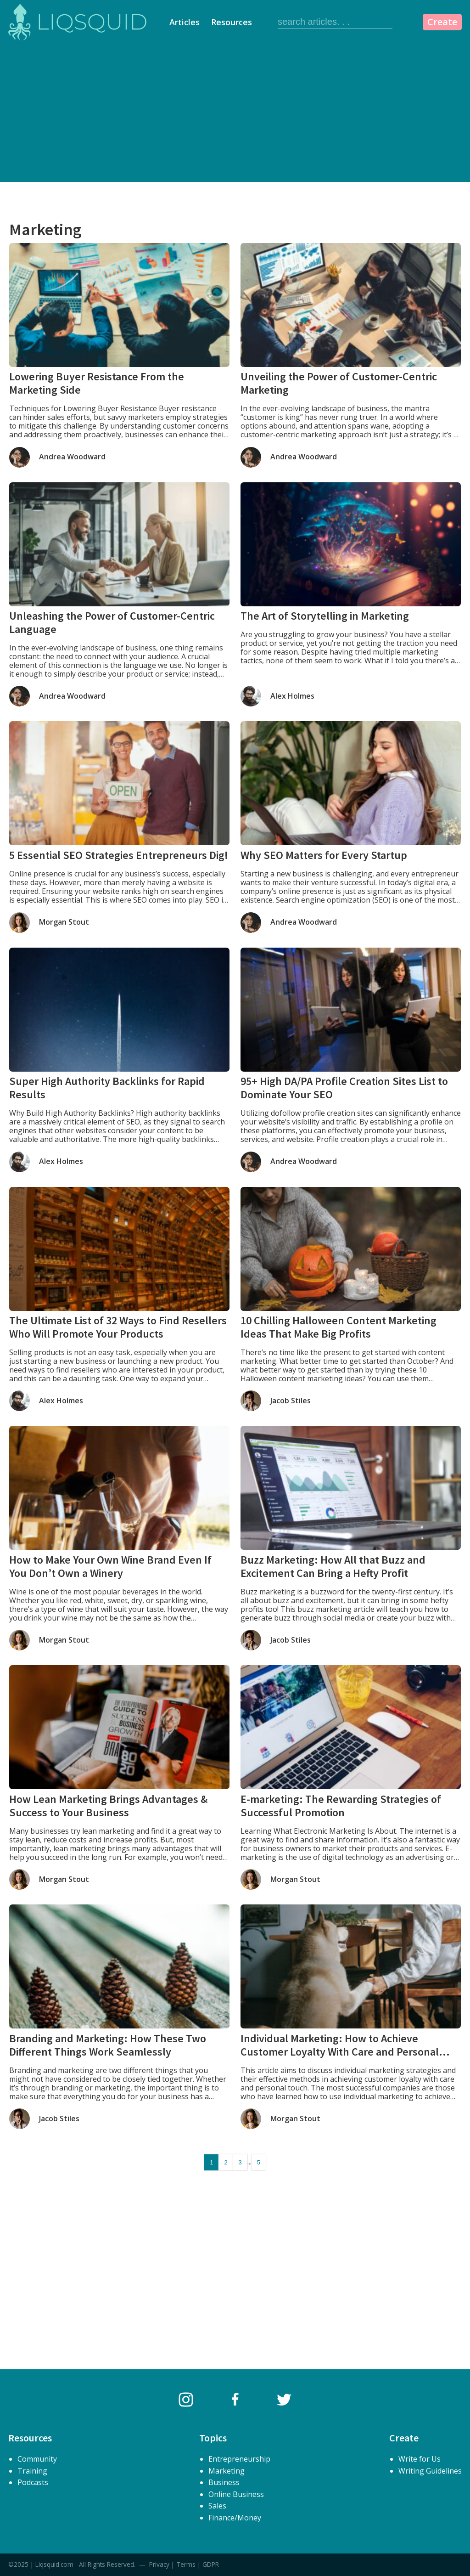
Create (442, 22)
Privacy (159, 2564)
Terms (186, 2564)
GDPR (210, 2564)
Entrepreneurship (239, 2459)
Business (224, 2482)
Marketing (226, 2471)
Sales (217, 2506)
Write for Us (419, 2459)
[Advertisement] (235, 113)
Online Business (236, 2494)
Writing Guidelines (430, 2471)
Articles (184, 22)
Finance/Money (234, 2518)
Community (37, 2459)
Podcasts (32, 2482)
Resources (231, 22)
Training (32, 2471)
